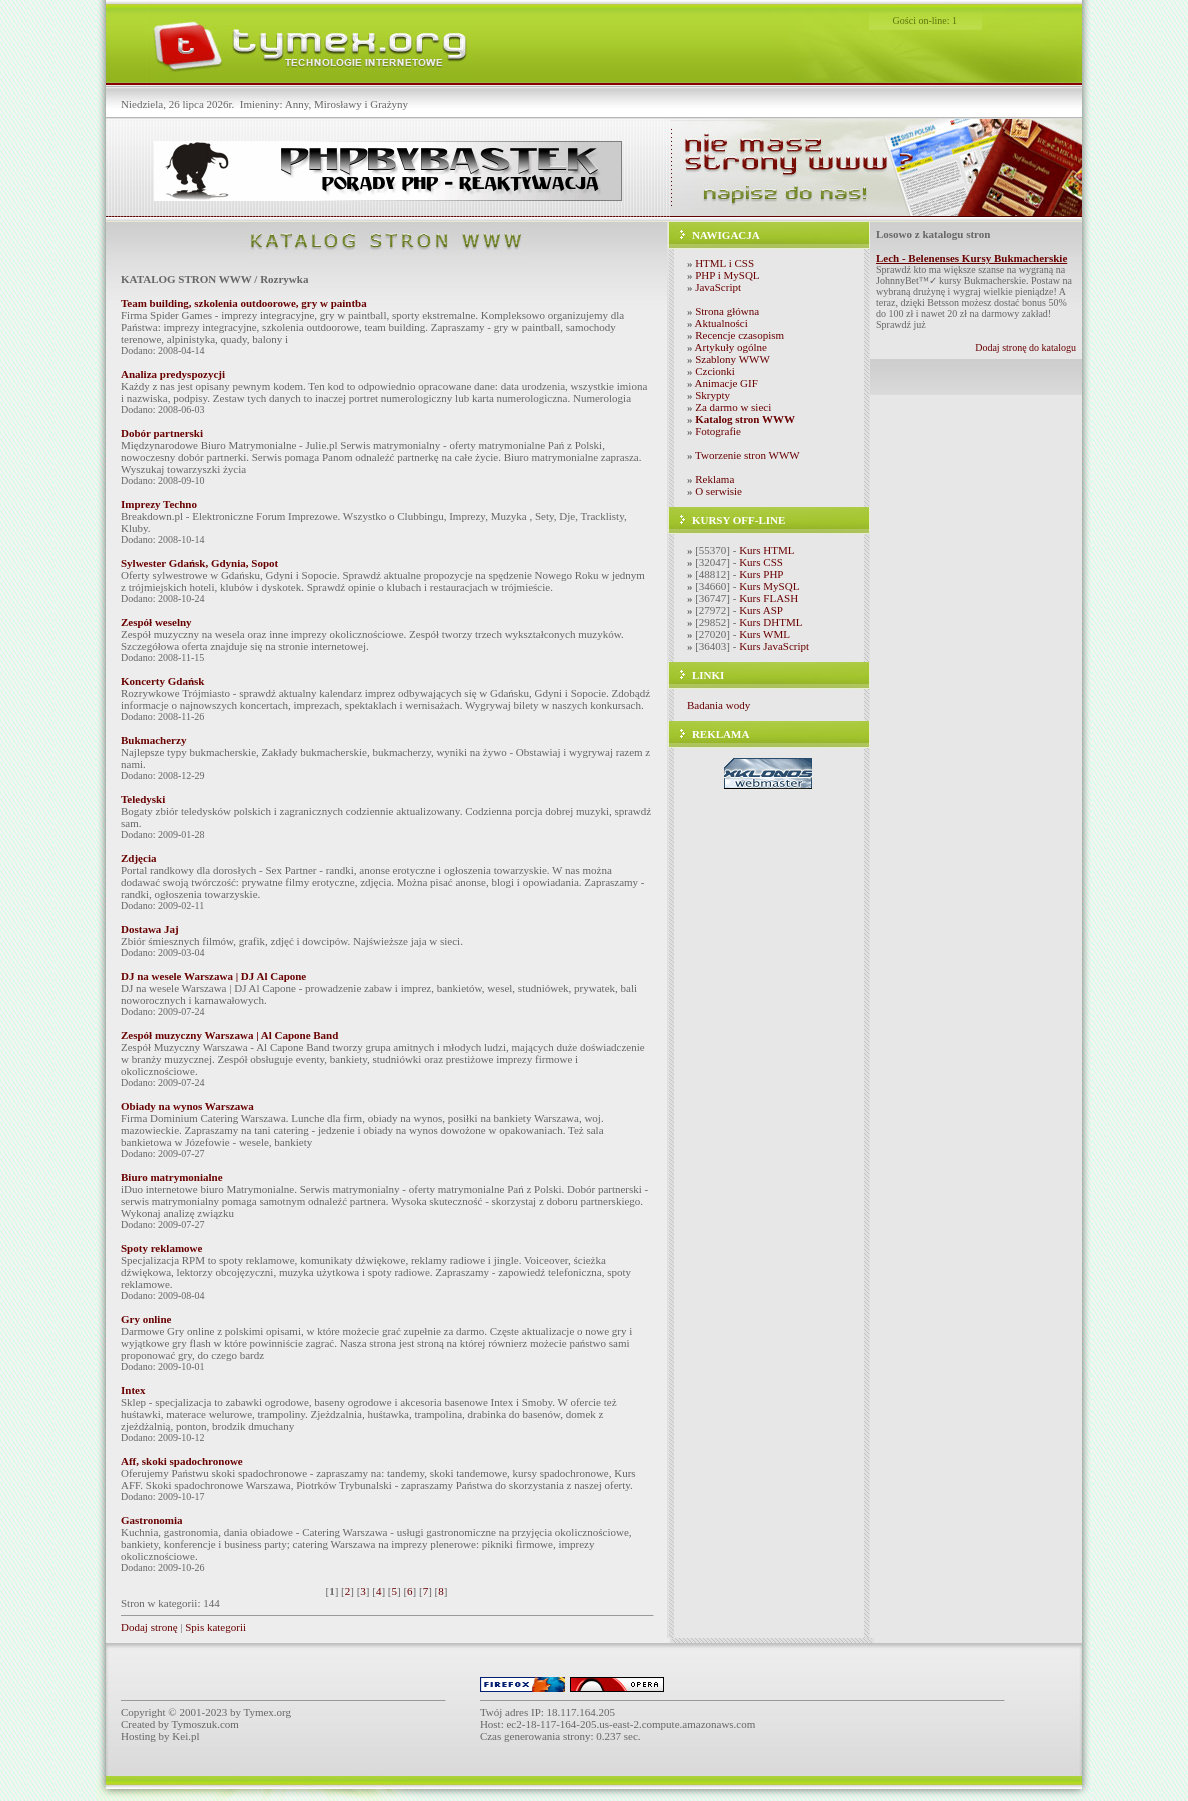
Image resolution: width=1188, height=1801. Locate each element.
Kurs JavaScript (774, 646)
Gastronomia (152, 1520)
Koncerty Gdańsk (162, 681)
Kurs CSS (761, 562)
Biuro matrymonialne (172, 1177)
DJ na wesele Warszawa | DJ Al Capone (213, 976)
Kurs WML (764, 634)
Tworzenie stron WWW (747, 455)
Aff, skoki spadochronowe (182, 1461)
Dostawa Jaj (150, 929)
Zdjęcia (138, 858)
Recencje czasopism (739, 335)
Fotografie (718, 431)
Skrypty (712, 395)
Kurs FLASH (768, 598)
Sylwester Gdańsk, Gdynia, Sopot (199, 563)
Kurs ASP (761, 610)
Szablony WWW (732, 359)
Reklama (714, 479)
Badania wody (718, 705)
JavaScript (718, 287)
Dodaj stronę (149, 1627)
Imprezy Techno (159, 504)
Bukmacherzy (153, 740)
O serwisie (718, 491)
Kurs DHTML (770, 622)
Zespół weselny (156, 622)
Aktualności (721, 323)
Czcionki (715, 371)
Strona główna (727, 311)
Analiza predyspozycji (173, 374)
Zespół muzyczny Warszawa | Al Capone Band (229, 1035)
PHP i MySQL (727, 275)
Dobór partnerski (162, 433)
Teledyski (143, 799)
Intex (133, 1390)
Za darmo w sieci (733, 407)
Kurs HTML (766, 550)
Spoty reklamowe (161, 1248)
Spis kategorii (215, 1627)
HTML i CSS (724, 263)
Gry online (146, 1319)
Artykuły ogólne (731, 347)
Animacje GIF (726, 383)
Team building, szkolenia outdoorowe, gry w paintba (244, 303)
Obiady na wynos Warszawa (187, 1106)
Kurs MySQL (769, 586)
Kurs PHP (761, 574)
